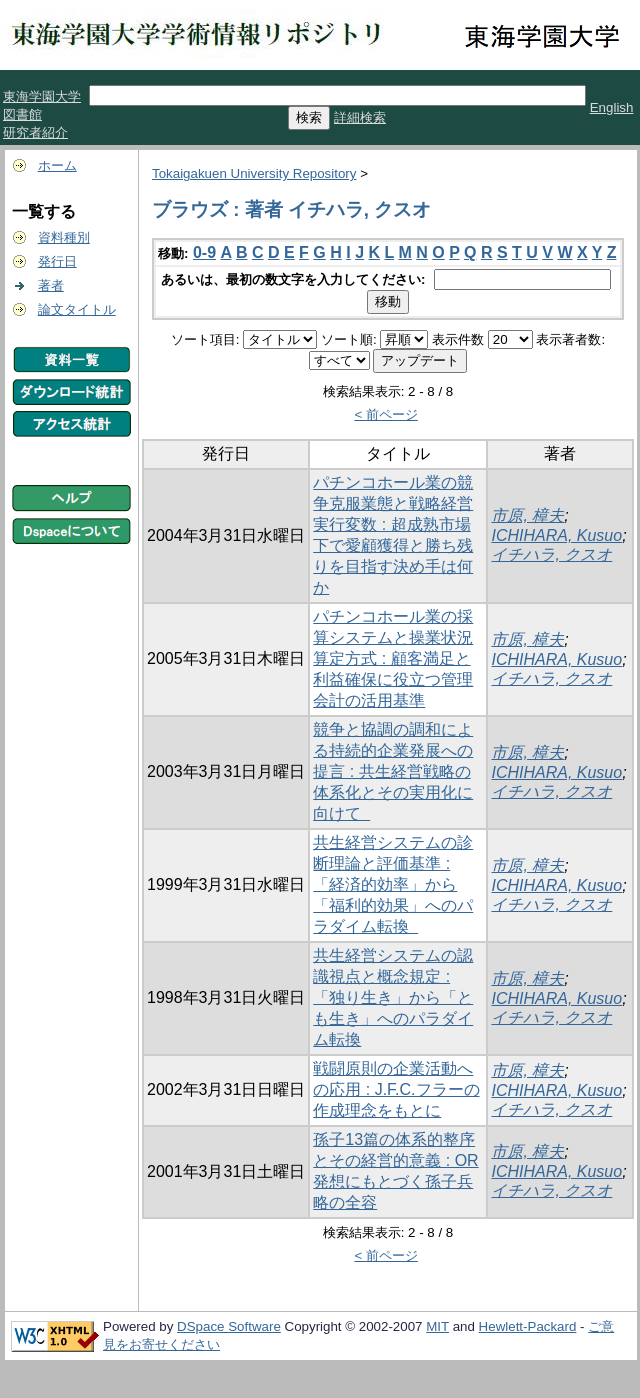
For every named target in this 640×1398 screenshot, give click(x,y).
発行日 (57, 261)
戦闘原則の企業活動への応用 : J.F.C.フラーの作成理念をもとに (396, 1089)
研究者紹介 (35, 132)
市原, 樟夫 (527, 515)
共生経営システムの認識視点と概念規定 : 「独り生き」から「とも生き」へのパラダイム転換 (393, 997)
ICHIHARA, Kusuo (556, 535)
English (612, 107)
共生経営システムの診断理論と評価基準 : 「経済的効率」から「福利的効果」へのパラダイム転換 (393, 884)
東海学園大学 (42, 96)
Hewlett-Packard (528, 1326)
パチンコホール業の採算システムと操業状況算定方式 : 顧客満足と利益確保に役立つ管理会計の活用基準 (393, 658)
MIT (437, 1326)
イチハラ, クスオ (551, 554)
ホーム (57, 165)
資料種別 (64, 237)
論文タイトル (77, 309)
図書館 (22, 114)
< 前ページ (386, 414)
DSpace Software (229, 1326)
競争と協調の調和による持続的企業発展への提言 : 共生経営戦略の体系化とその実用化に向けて (393, 771)
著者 (51, 285)
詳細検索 (360, 117)
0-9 (204, 252)
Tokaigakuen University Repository (254, 173)
